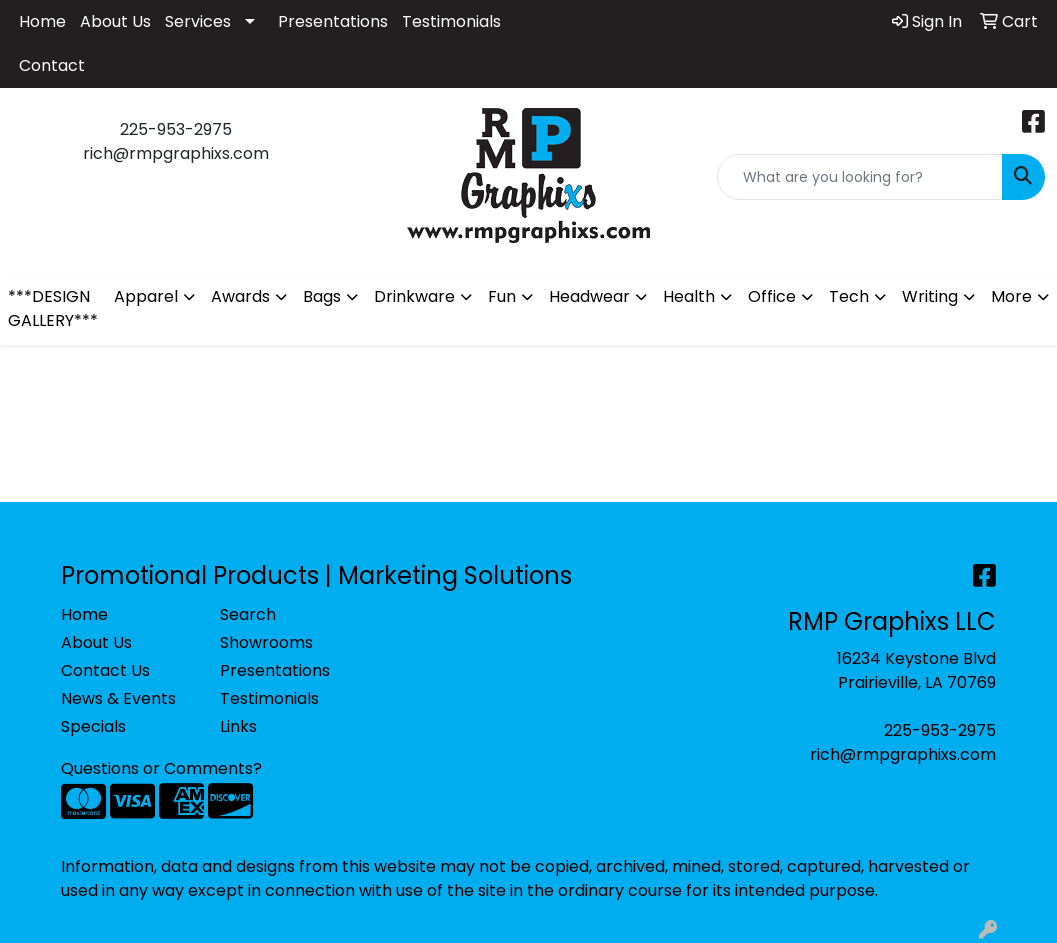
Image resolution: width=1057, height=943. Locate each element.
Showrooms (266, 642)
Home (42, 21)
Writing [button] (930, 296)
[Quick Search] (860, 177)
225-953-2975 (940, 730)
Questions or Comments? (161, 768)
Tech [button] (849, 296)
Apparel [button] (146, 296)
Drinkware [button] (414, 296)
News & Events (118, 698)
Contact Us (105, 670)
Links (238, 726)
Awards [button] (240, 296)
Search (248, 614)
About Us (115, 21)
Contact (52, 65)
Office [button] (772, 296)
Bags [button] (322, 296)
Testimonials (451, 21)
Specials (93, 726)
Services (198, 21)
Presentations (333, 21)
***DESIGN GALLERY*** (53, 308)
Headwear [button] (589, 296)
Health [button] (689, 296)
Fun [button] (502, 296)
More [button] (1011, 296)
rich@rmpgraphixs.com (903, 754)
